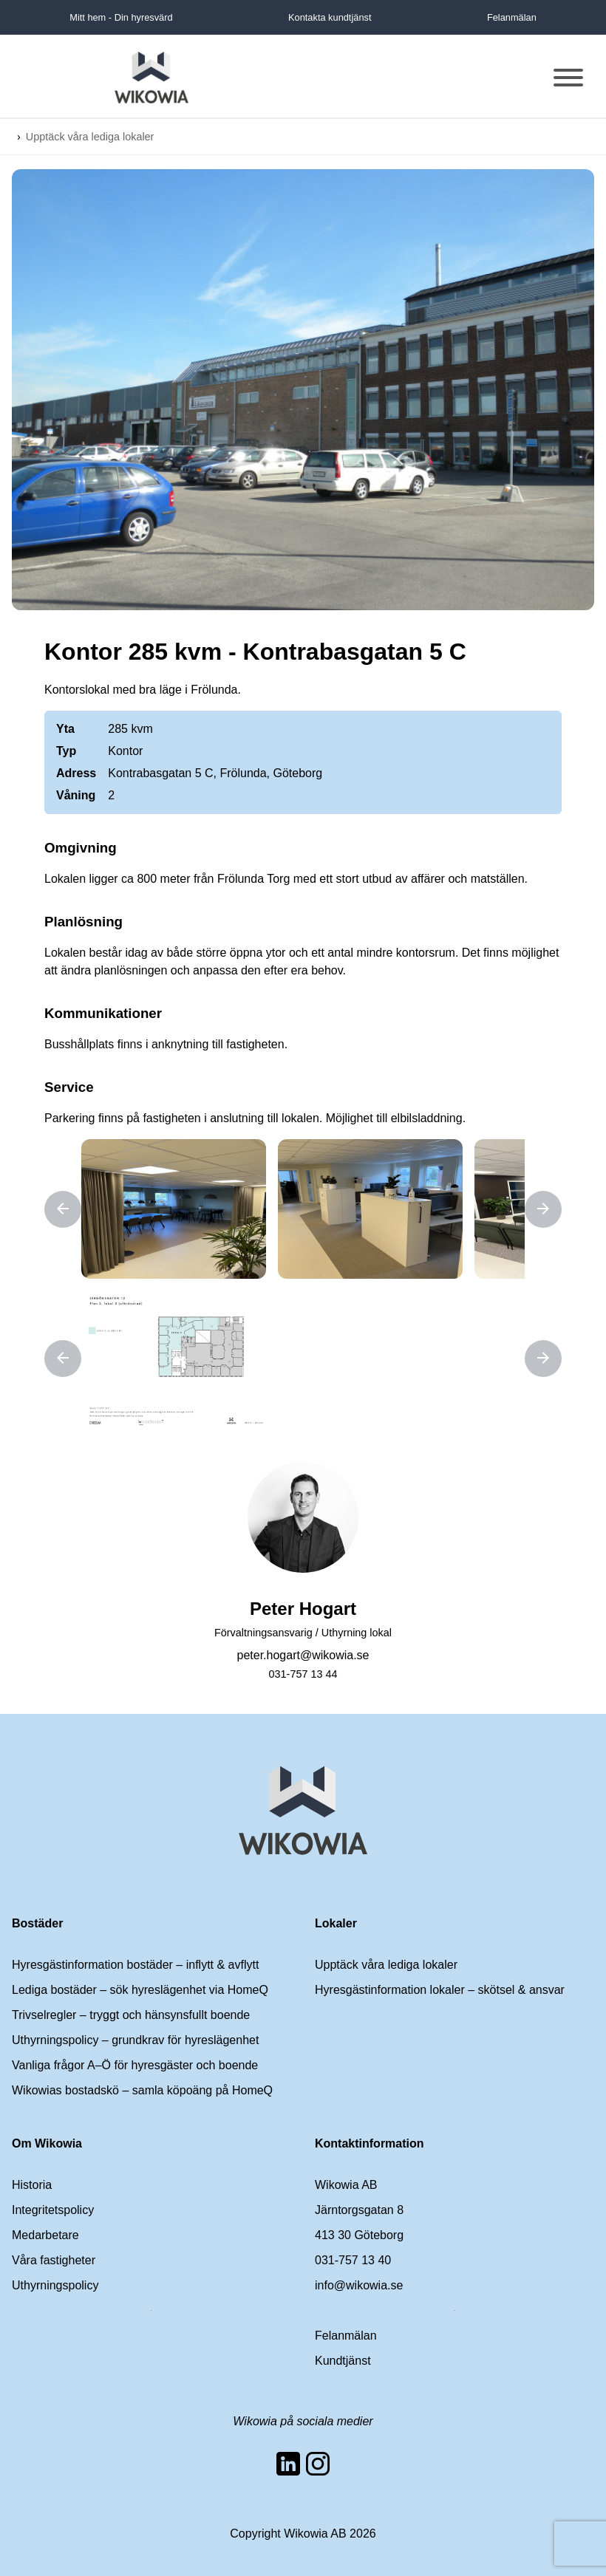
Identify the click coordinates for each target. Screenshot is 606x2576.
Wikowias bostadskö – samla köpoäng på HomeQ (142, 2090)
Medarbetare (45, 2235)
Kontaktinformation (369, 2143)
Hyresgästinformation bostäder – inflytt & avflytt (135, 1964)
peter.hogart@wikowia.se (303, 1655)
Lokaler (336, 1923)
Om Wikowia (47, 2143)
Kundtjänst (343, 2360)
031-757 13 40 (353, 2260)
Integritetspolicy (53, 2210)
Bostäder (37, 1923)
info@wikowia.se (359, 2285)
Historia (32, 2185)
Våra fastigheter (53, 2260)
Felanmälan (512, 17)
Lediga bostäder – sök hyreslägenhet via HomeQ (140, 1990)
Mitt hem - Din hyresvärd (120, 17)
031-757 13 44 (303, 1674)
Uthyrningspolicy (55, 2285)
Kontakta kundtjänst (329, 17)
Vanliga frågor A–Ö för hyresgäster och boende (135, 2065)
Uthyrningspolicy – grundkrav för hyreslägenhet (135, 2040)
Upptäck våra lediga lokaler (90, 137)
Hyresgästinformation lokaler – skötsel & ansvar (440, 1990)
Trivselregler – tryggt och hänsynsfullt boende (131, 2015)
